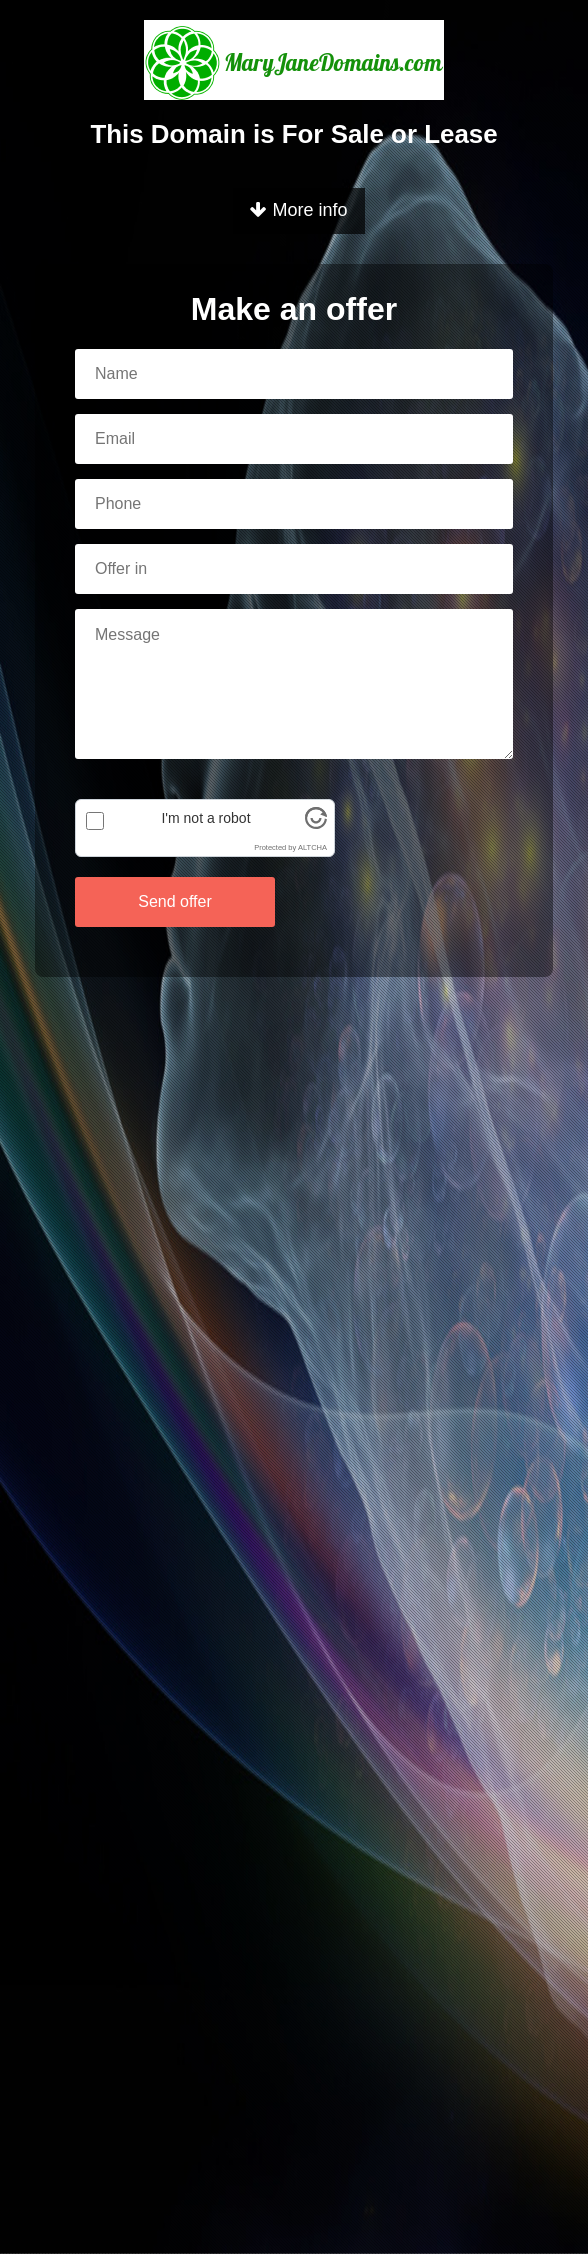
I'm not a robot (205, 818)
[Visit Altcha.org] (316, 824)
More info (298, 210)
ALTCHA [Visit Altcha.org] (312, 847)
